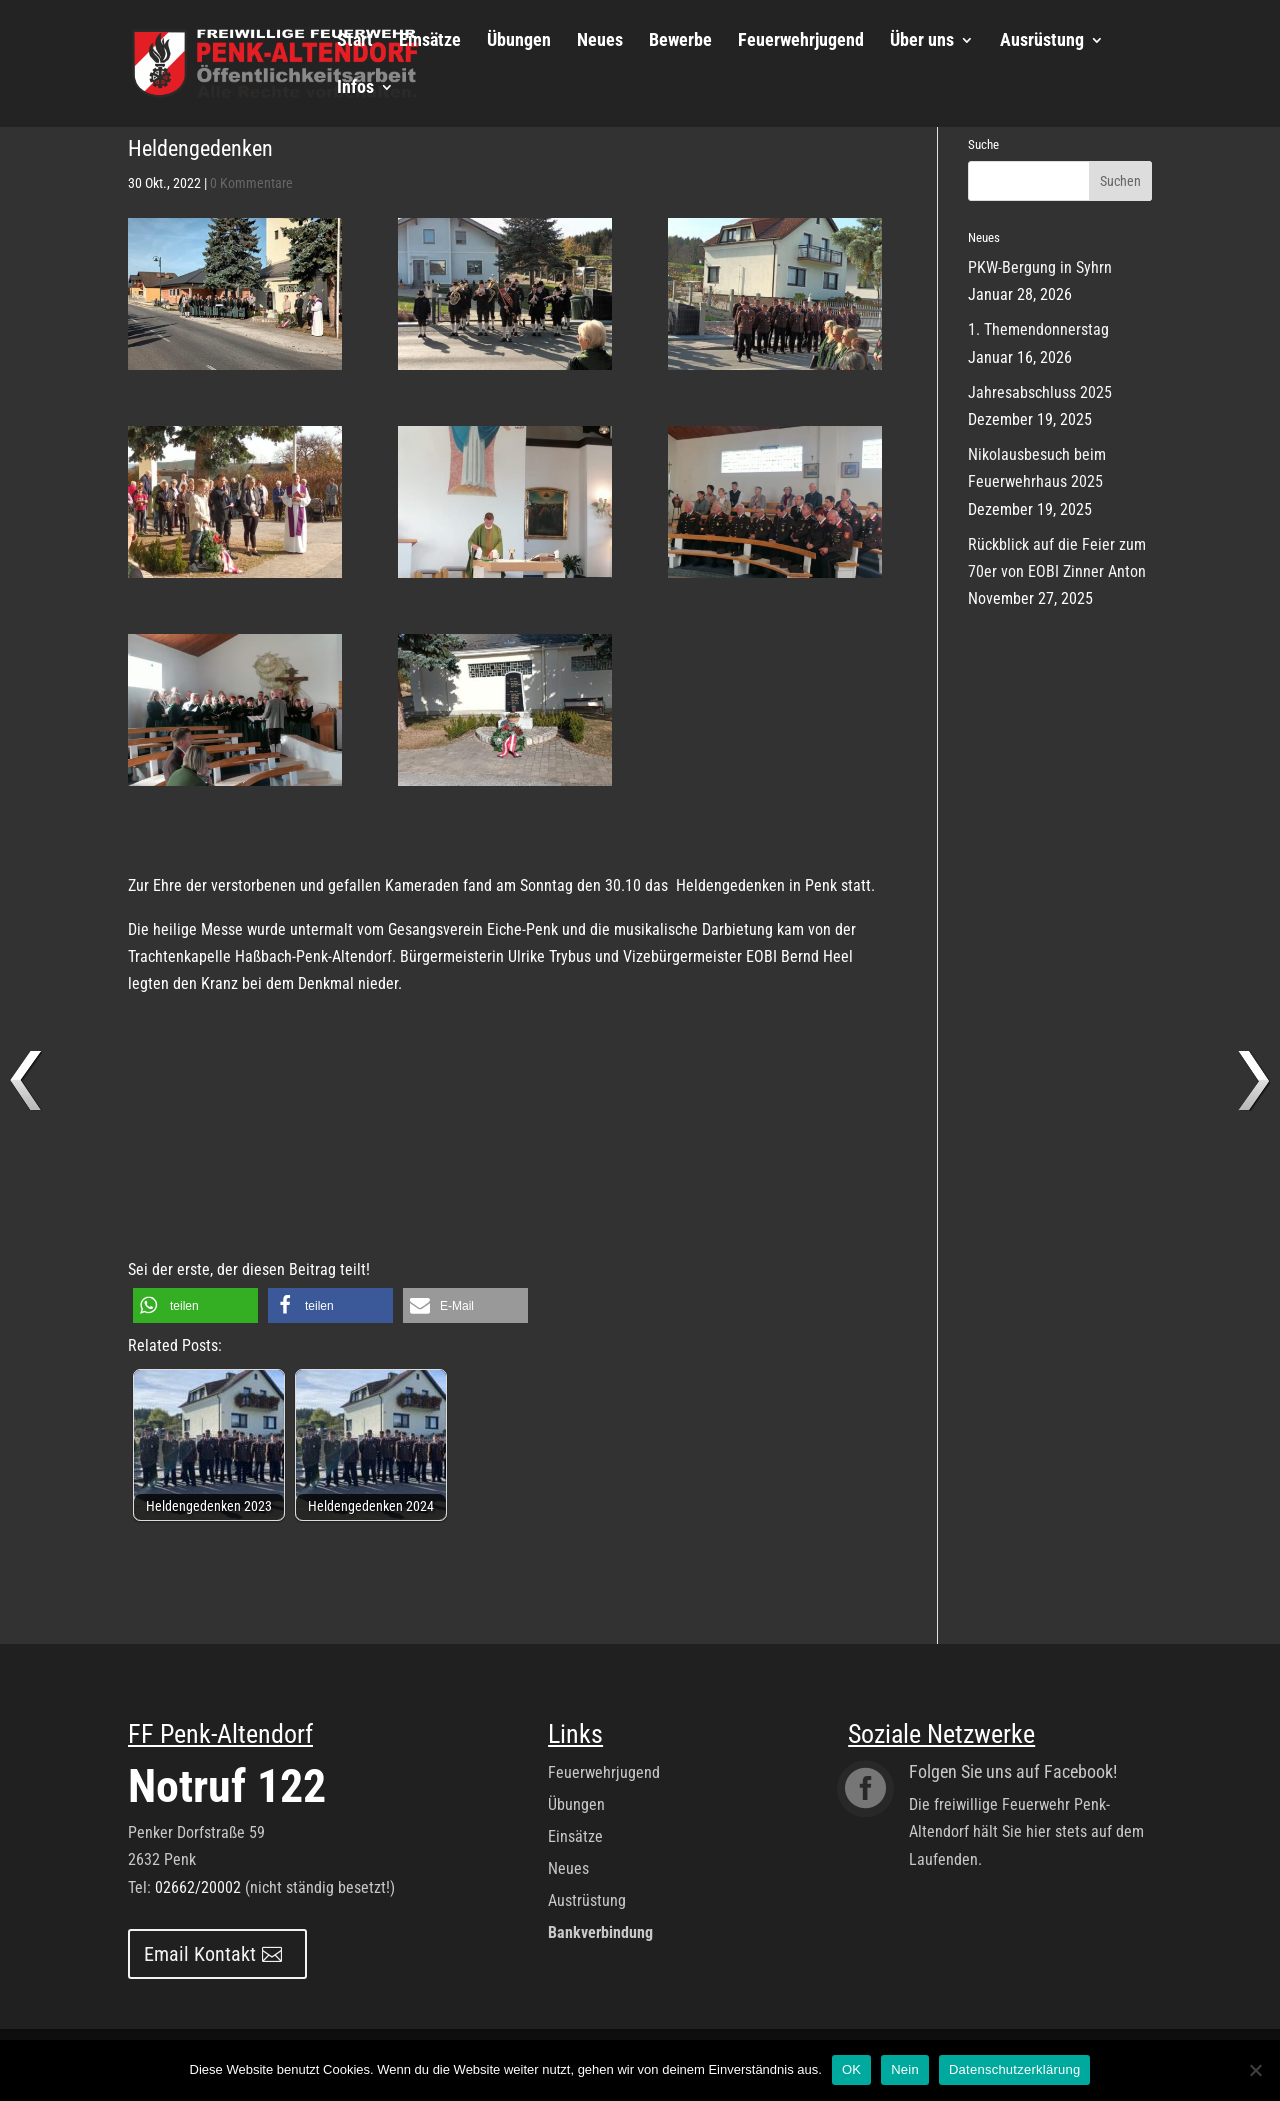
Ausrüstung (1042, 41)
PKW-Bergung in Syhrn (1040, 267)
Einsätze (430, 41)
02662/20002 (198, 1887)
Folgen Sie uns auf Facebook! (1013, 1771)
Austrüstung (587, 1900)
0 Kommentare (251, 183)
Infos (355, 88)
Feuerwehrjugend (801, 41)
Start (355, 41)
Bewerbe (680, 41)
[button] (195, 1305)
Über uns (922, 41)
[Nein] (1255, 2070)
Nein (905, 2069)
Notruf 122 (227, 1786)
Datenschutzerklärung (1014, 2069)
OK (851, 2069)
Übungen (519, 41)
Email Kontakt (200, 1954)
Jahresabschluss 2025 (1040, 392)
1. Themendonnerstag (1038, 329)
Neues (600, 41)
